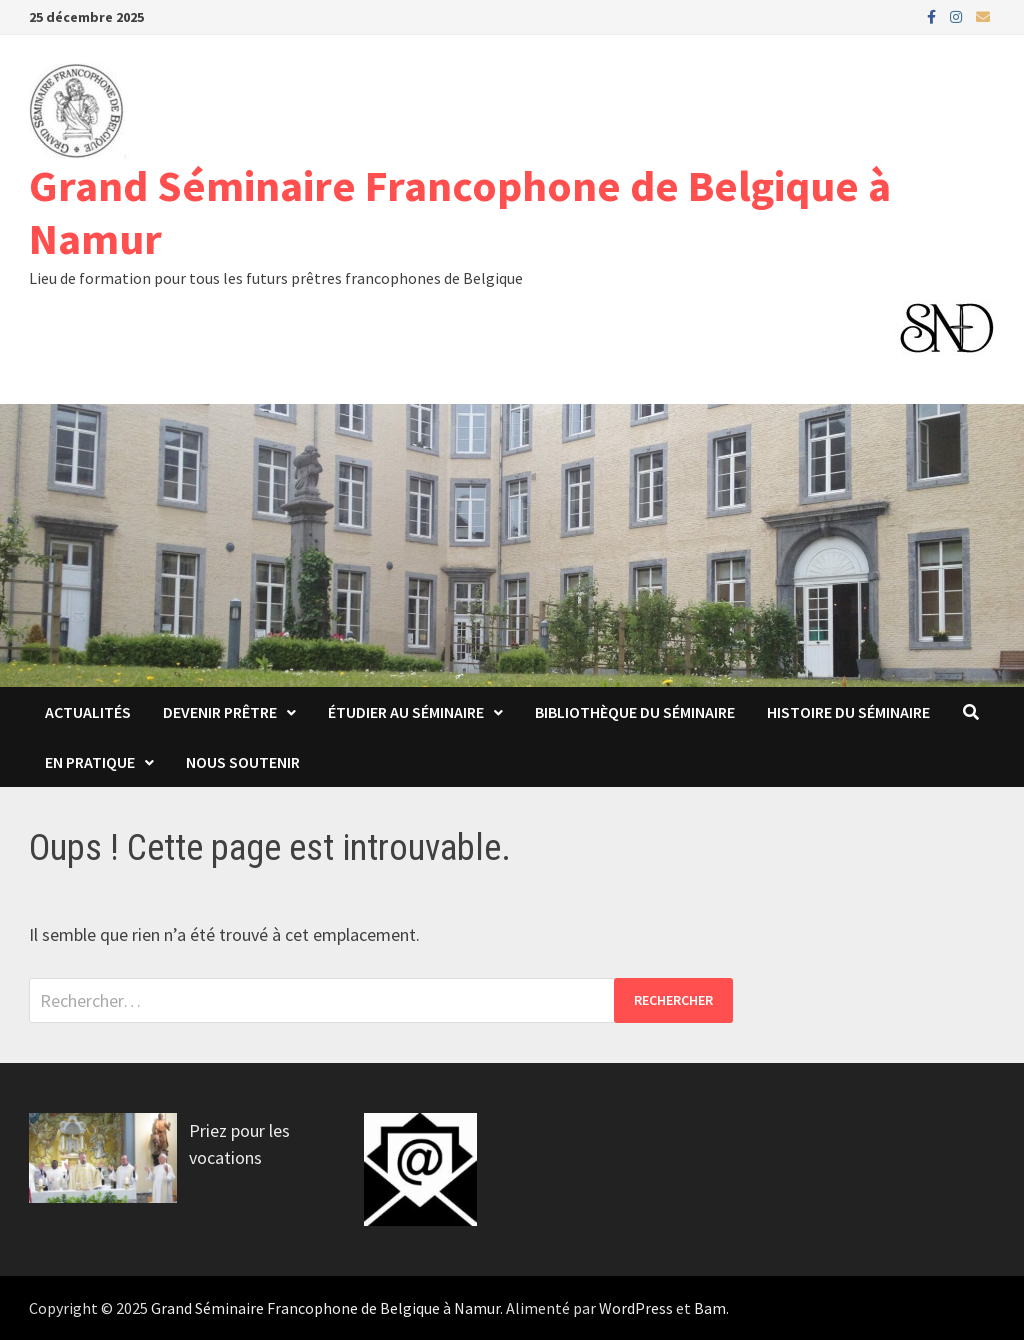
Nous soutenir (243, 762)
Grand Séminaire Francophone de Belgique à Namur (460, 212)
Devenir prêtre (220, 712)
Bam (710, 1308)
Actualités (88, 712)
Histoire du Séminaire (848, 712)
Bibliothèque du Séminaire (635, 712)
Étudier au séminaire (406, 712)
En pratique (90, 762)
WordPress (636, 1308)
